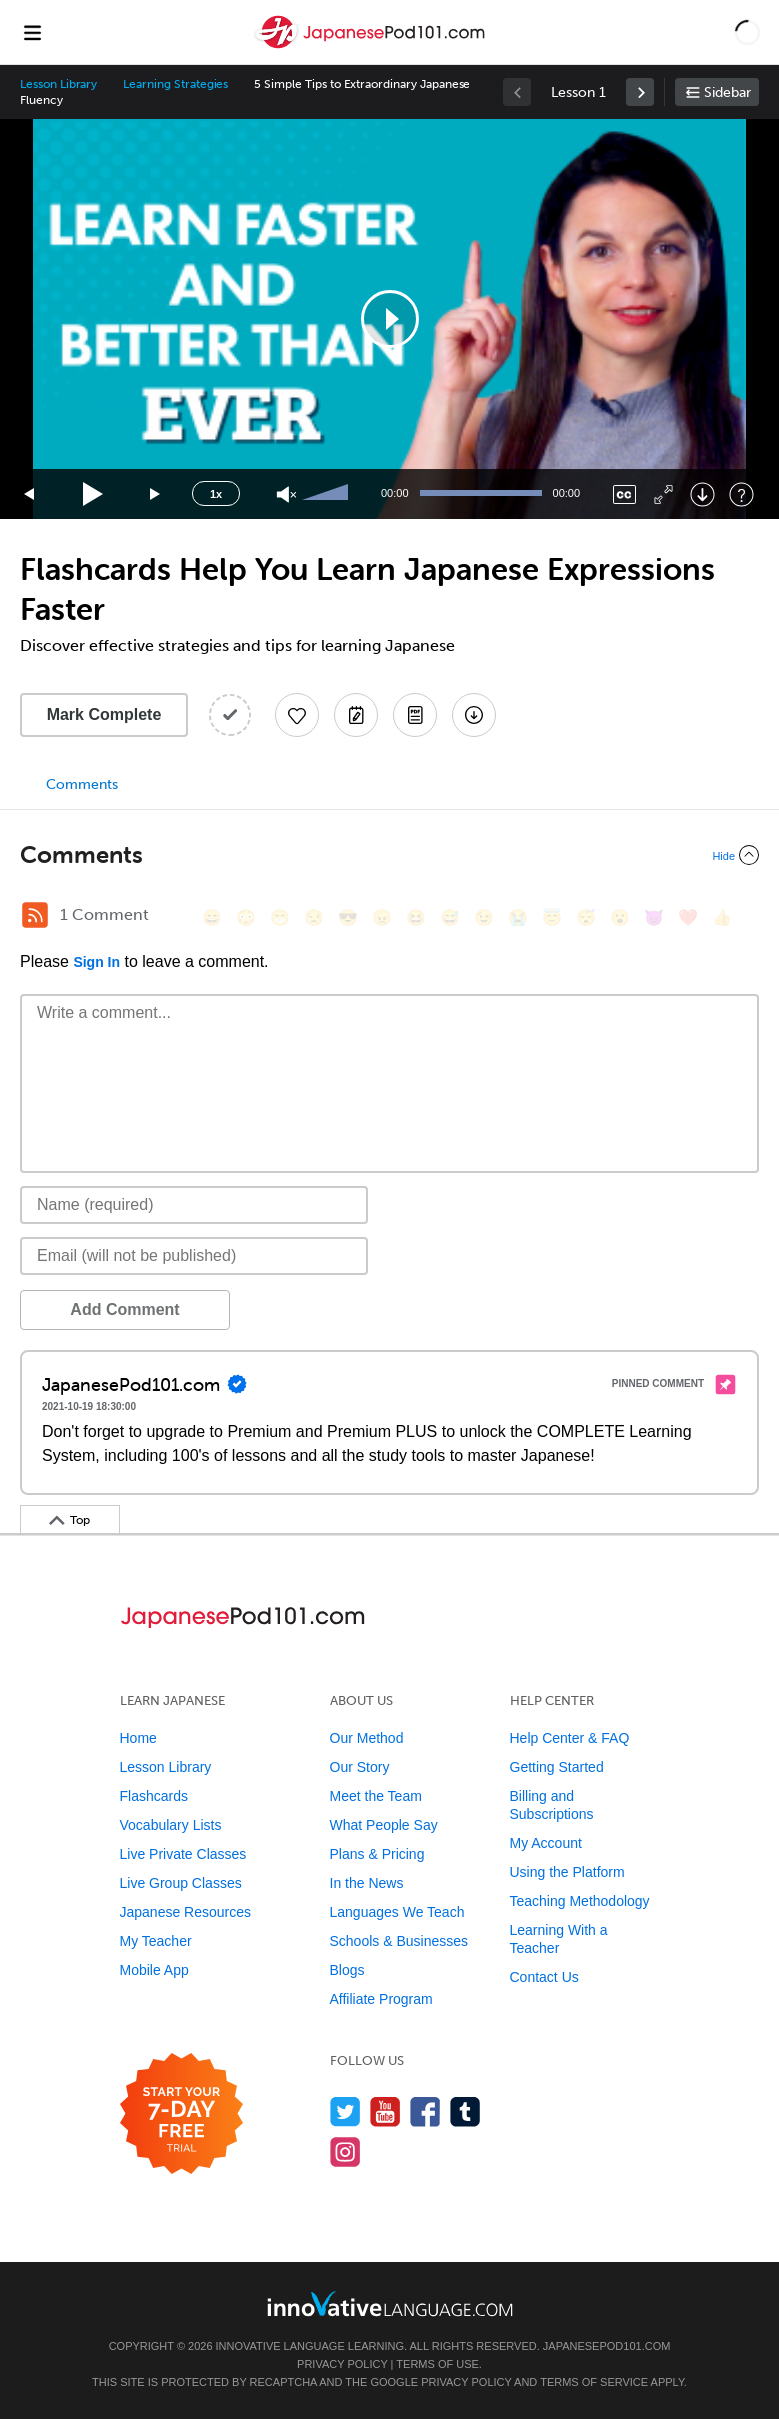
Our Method (367, 1738)
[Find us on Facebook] (425, 2111)
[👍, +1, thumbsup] (722, 917)
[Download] (702, 494)
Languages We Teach (397, 1912)
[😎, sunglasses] (348, 917)
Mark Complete (104, 714)
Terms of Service (594, 2382)
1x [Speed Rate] (216, 494)
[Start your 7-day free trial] (181, 2114)
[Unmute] (286, 494)
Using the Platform (567, 1872)
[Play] (93, 494)
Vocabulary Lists (171, 1825)
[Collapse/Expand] (389, 855)
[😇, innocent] (552, 917)
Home (138, 1738)
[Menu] (32, 32)
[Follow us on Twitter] (345, 2111)
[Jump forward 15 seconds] (156, 494)
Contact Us (544, 1977)
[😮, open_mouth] (620, 917)
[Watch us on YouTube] (385, 2111)
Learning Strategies (175, 84)
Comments (82, 784)
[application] (389, 319)
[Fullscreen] (663, 494)
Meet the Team (376, 1796)
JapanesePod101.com (607, 2346)
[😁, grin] (280, 917)
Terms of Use (437, 2364)
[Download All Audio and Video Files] (474, 715)
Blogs (347, 1970)
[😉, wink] (484, 917)
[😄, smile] (212, 917)
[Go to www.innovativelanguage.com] (390, 2303)
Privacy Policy (342, 2364)
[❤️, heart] (688, 917)
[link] (640, 92)
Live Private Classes (183, 1854)
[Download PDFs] (415, 715)
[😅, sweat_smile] (450, 917)
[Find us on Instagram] (345, 2151)
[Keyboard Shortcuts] (741, 494)
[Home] (372, 46)
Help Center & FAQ (570, 1738)
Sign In (96, 962)
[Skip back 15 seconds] (30, 494)
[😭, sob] (518, 917)
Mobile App (154, 1970)
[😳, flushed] (246, 917)
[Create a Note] (356, 715)
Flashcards (154, 1796)
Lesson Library (58, 84)
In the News (367, 1883)
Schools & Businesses (399, 1941)
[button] (747, 32)
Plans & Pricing (377, 1854)
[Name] (194, 1205)
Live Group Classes (181, 1883)
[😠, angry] (382, 917)
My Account (546, 1843)
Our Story (360, 1767)
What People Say (384, 1825)
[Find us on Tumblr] (465, 2111)
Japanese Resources (186, 1912)
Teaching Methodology (580, 1901)
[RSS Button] (35, 915)
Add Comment (124, 1309)
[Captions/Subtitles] (624, 494)
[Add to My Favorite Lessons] (297, 715)
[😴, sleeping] (586, 917)
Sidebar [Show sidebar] (727, 92)
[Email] (194, 1256)
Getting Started (557, 1767)
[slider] (328, 494)
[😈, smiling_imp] (654, 917)
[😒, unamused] (314, 917)
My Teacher (156, 1941)
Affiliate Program (381, 1999)
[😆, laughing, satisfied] (416, 917)
